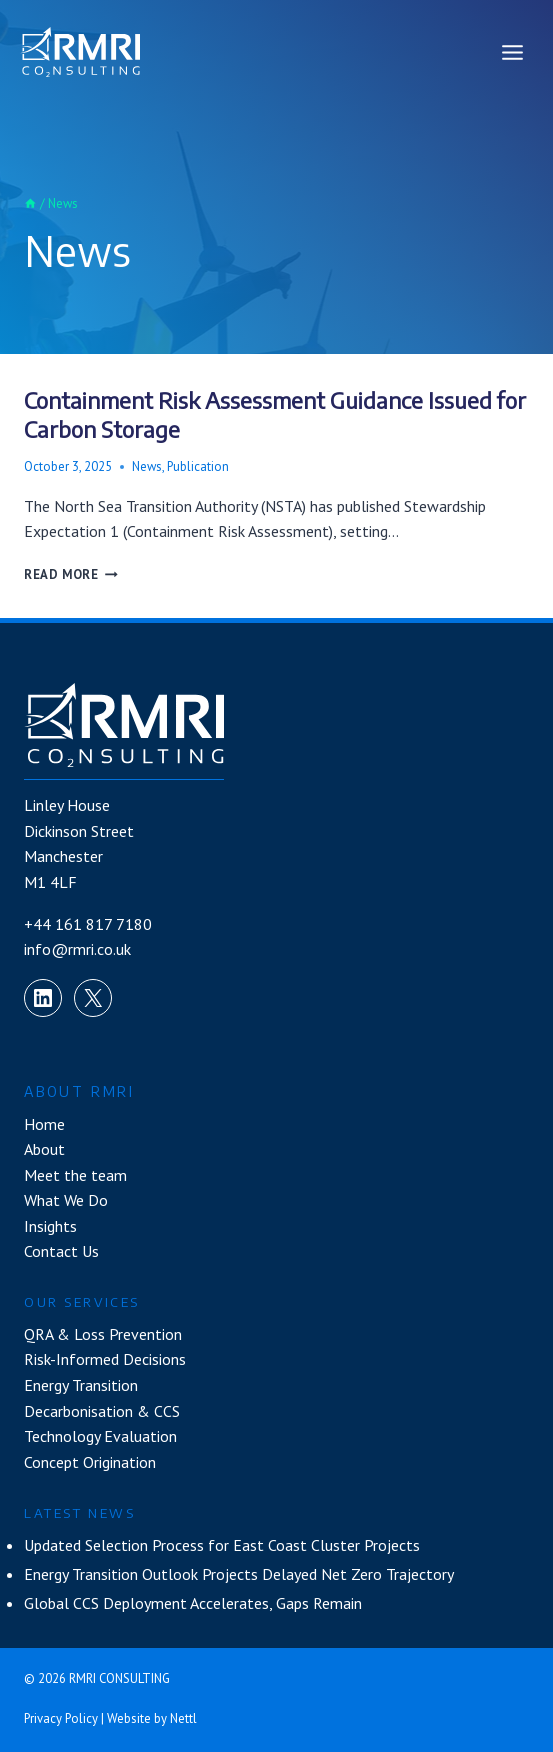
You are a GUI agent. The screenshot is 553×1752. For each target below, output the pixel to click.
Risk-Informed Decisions (105, 1359)
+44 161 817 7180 (88, 924)
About (44, 1149)
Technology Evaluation (100, 1436)
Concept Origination (90, 1462)
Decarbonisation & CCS (102, 1411)
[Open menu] (512, 52)
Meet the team (75, 1175)
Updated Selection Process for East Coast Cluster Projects (222, 1545)
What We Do (66, 1200)
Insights (50, 1226)
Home (44, 1124)
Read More (71, 574)
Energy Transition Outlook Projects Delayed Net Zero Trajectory (239, 1574)
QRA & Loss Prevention (103, 1334)
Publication (198, 466)
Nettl (183, 1718)
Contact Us (61, 1251)
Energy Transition (81, 1385)
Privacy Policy (61, 1718)
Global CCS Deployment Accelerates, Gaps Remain (193, 1603)
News (147, 466)
